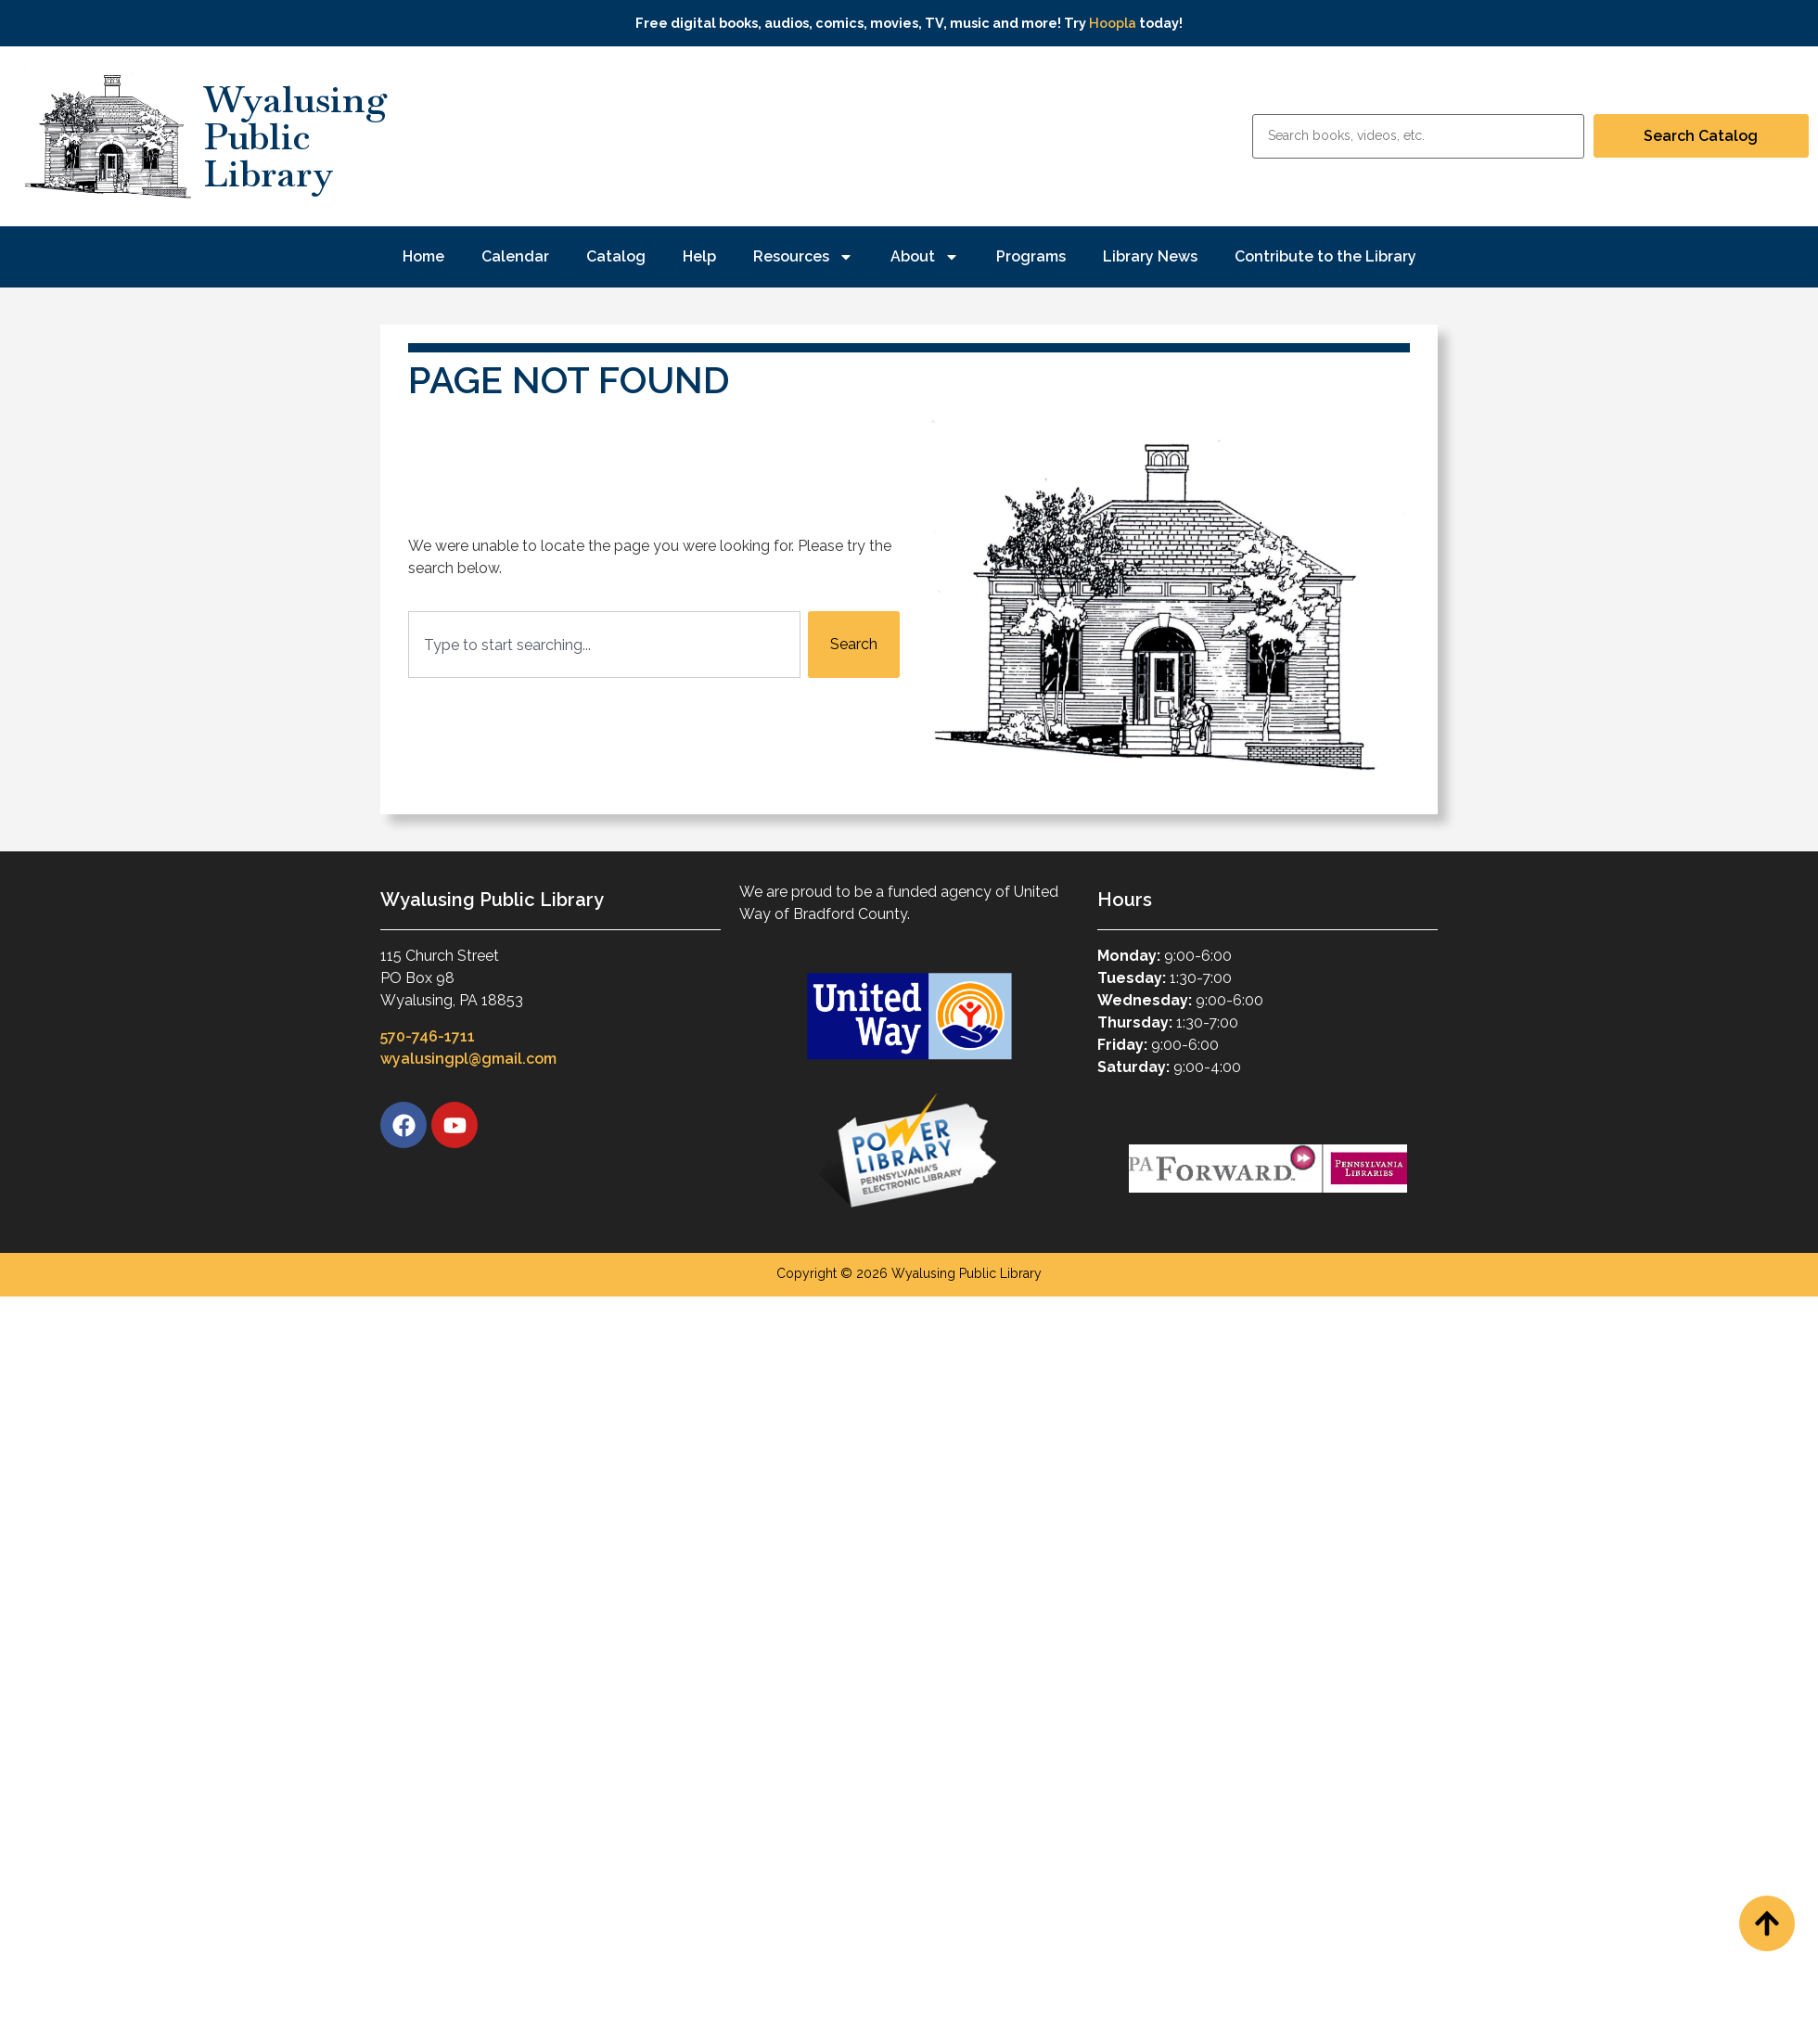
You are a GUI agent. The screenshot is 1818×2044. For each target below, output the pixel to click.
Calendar (515, 256)
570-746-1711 (427, 1036)
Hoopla (1112, 23)
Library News (1150, 256)
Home (423, 256)
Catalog (616, 256)
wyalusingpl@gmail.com (468, 1058)
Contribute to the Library (1325, 256)
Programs (1031, 256)
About (924, 257)
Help (699, 256)
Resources (803, 257)
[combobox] (604, 644)
